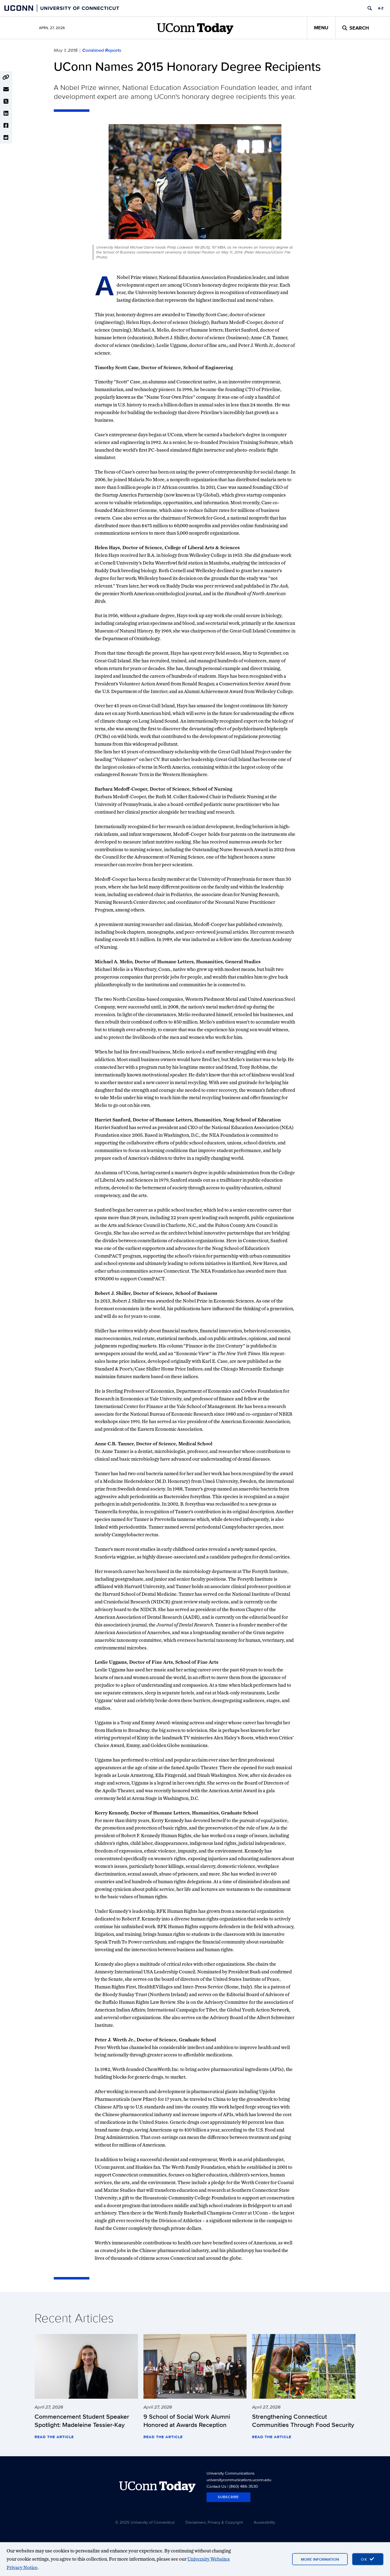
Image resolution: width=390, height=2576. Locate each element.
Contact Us (216, 2486)
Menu (321, 27)
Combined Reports (101, 50)
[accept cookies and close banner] (367, 2559)
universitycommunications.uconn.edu (239, 2480)
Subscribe (228, 2497)
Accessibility (264, 2522)
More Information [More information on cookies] (320, 2559)
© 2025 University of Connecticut (144, 2522)
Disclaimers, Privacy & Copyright (214, 2522)
